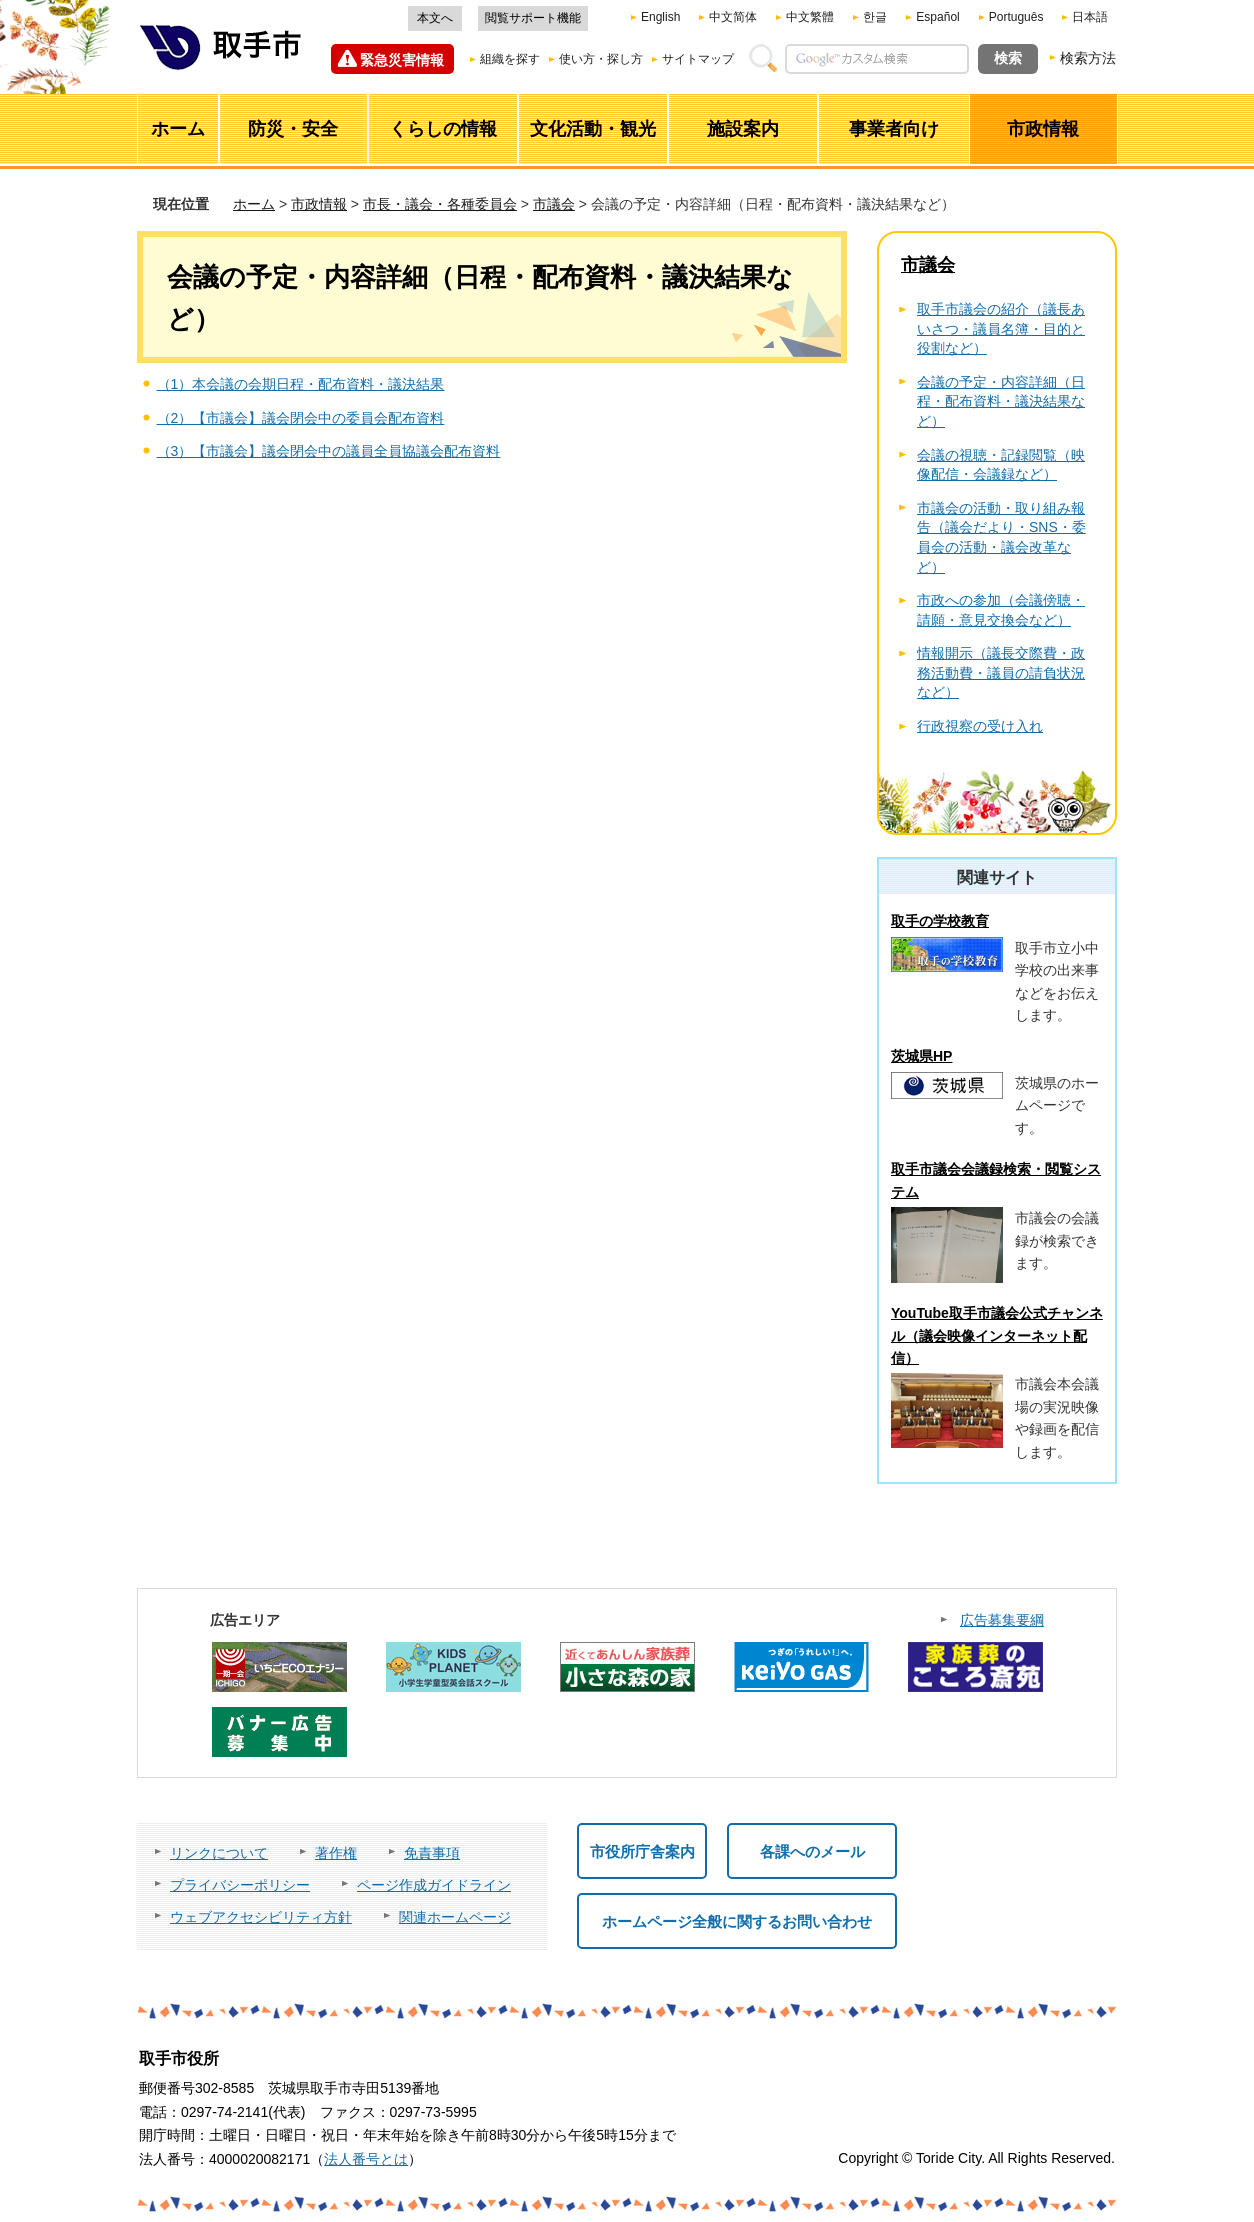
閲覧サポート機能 (533, 18)
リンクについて (219, 1853)
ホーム (254, 204)
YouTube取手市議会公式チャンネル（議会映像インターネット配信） (997, 1335)
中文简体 (733, 17)
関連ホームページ (455, 1917)
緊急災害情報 (402, 60)
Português (1016, 17)
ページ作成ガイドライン (434, 1885)
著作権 (336, 1853)
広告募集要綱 (1002, 1620)
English (660, 17)
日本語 (1090, 17)
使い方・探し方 (601, 59)
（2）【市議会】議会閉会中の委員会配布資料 (301, 418)
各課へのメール (812, 1851)
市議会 (554, 204)
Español (937, 17)
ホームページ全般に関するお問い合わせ (737, 1921)
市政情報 (319, 204)
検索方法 (1088, 58)
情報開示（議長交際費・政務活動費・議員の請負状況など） (1001, 672)
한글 (875, 17)
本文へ (435, 18)
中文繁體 (810, 17)
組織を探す (510, 59)
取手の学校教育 (940, 921)
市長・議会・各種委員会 (440, 204)
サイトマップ (698, 59)
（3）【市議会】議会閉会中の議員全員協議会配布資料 (329, 451)
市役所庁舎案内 (642, 1851)
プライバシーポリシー (240, 1885)
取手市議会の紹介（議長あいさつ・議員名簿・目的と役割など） (1001, 328)
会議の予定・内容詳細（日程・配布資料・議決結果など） (1001, 401)
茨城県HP (921, 1056)
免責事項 (432, 1853)
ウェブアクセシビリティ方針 (261, 1917)
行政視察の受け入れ (980, 726)
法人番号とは (366, 2159)
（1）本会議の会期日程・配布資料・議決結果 (301, 384)
